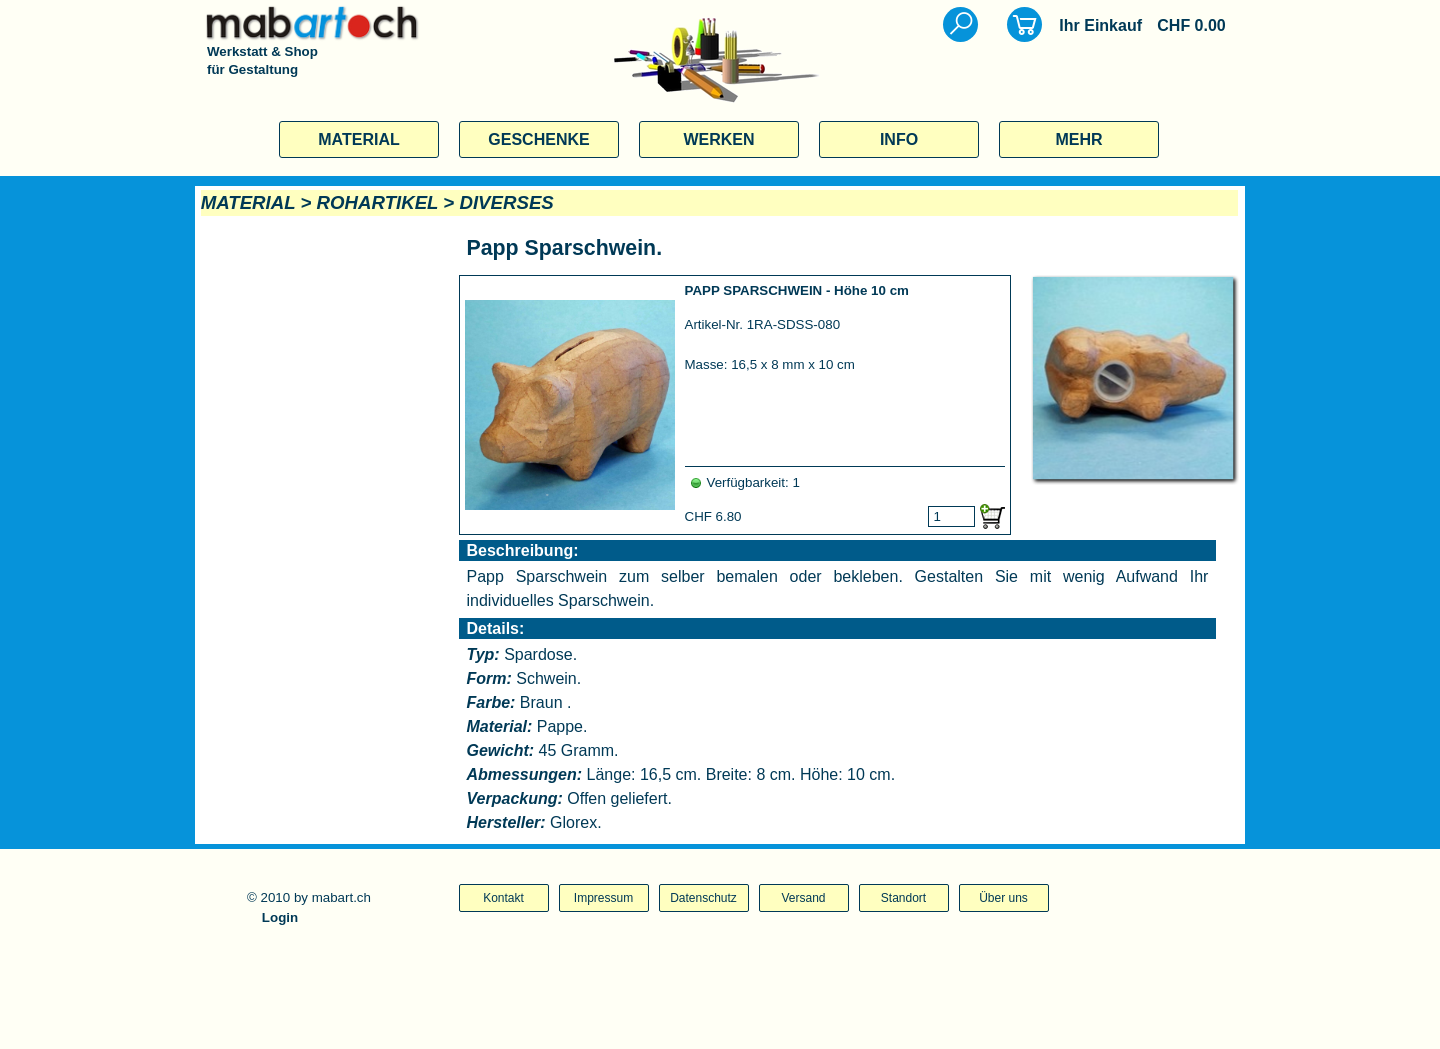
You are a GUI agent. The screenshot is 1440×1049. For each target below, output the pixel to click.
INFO (899, 139)
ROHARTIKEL (378, 202)
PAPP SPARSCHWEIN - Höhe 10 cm (797, 290)
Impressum (603, 898)
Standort (903, 898)
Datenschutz (703, 898)
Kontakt (503, 898)
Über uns (1003, 898)
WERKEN (718, 139)
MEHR (1078, 139)
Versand (803, 898)
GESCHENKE (538, 139)
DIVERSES (506, 202)
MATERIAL (358, 139)
